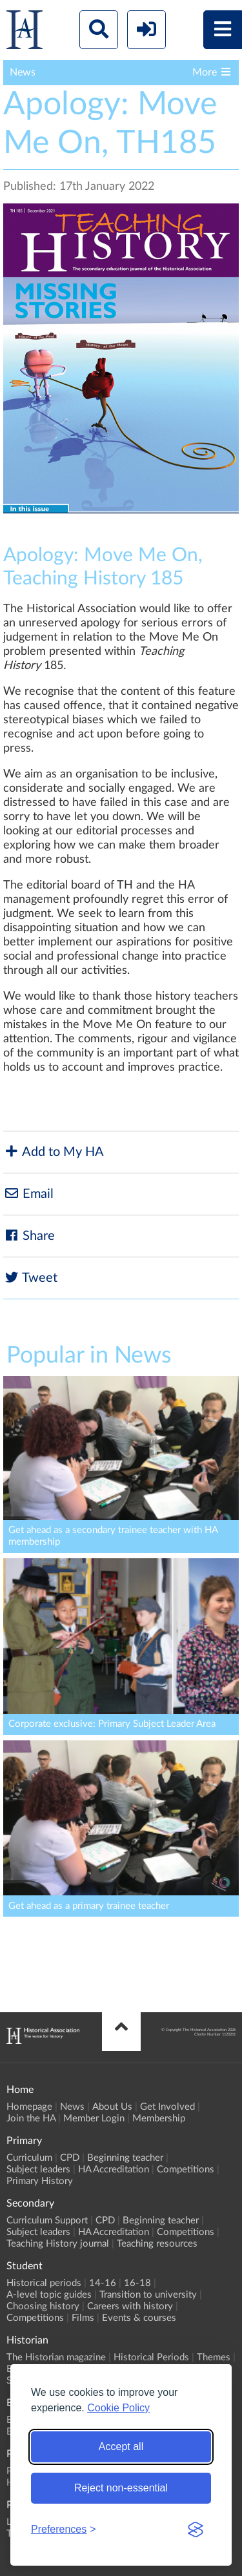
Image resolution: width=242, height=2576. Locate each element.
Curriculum (29, 2158)
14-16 (102, 2283)
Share (29, 1235)
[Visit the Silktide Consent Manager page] (195, 2529)
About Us (112, 2107)
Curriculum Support (47, 2220)
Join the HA (30, 2118)
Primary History (39, 2181)
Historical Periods (151, 2357)
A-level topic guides (49, 2295)
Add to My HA (53, 1152)
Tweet (30, 1277)
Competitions (185, 2169)
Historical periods (43, 2283)
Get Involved (167, 2107)
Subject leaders (38, 2169)
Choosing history (42, 2306)
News (72, 2107)
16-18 (137, 2283)
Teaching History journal (57, 2244)
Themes (213, 2357)
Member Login (94, 2118)
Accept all (121, 2446)
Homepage (29, 2107)
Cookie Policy (118, 2407)
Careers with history (130, 2306)
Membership (158, 2118)
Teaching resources (157, 2244)
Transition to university (148, 2295)
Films (83, 2318)
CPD (69, 2158)
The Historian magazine (56, 2357)
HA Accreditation (113, 2169)
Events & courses (139, 2318)
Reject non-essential (121, 2487)
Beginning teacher (125, 2158)
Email (28, 1193)
